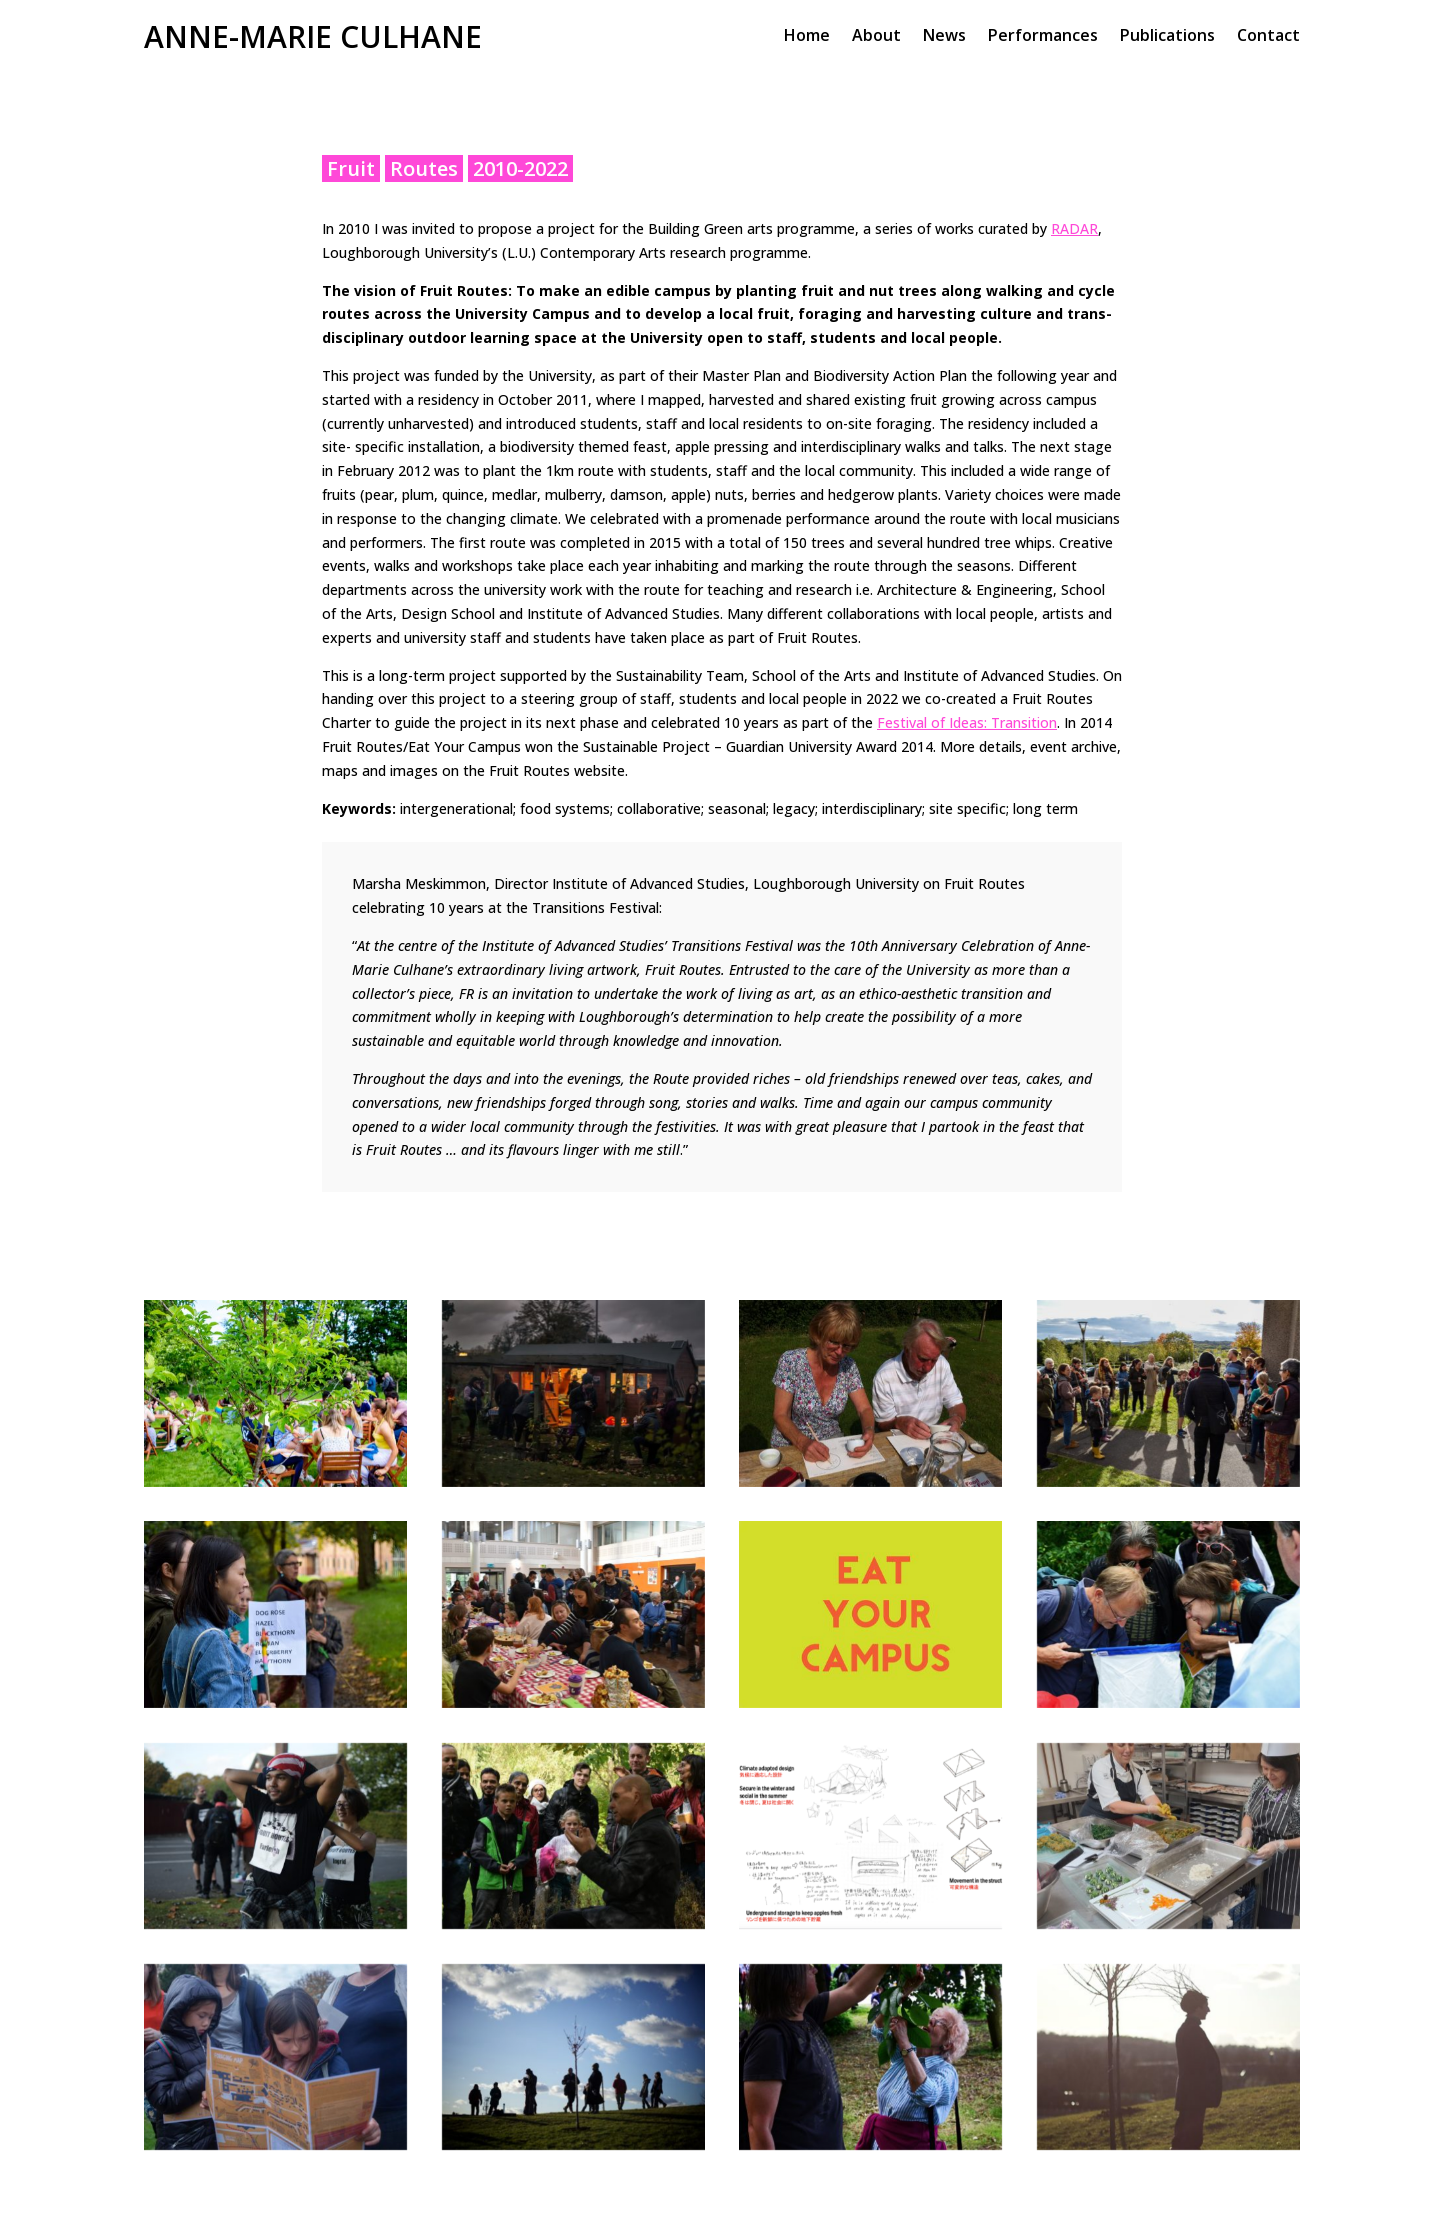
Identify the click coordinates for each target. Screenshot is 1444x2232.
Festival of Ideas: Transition (967, 722)
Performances (1043, 37)
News (944, 37)
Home (807, 37)
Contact (1268, 37)
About (876, 37)
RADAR (1074, 228)
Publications (1167, 37)
